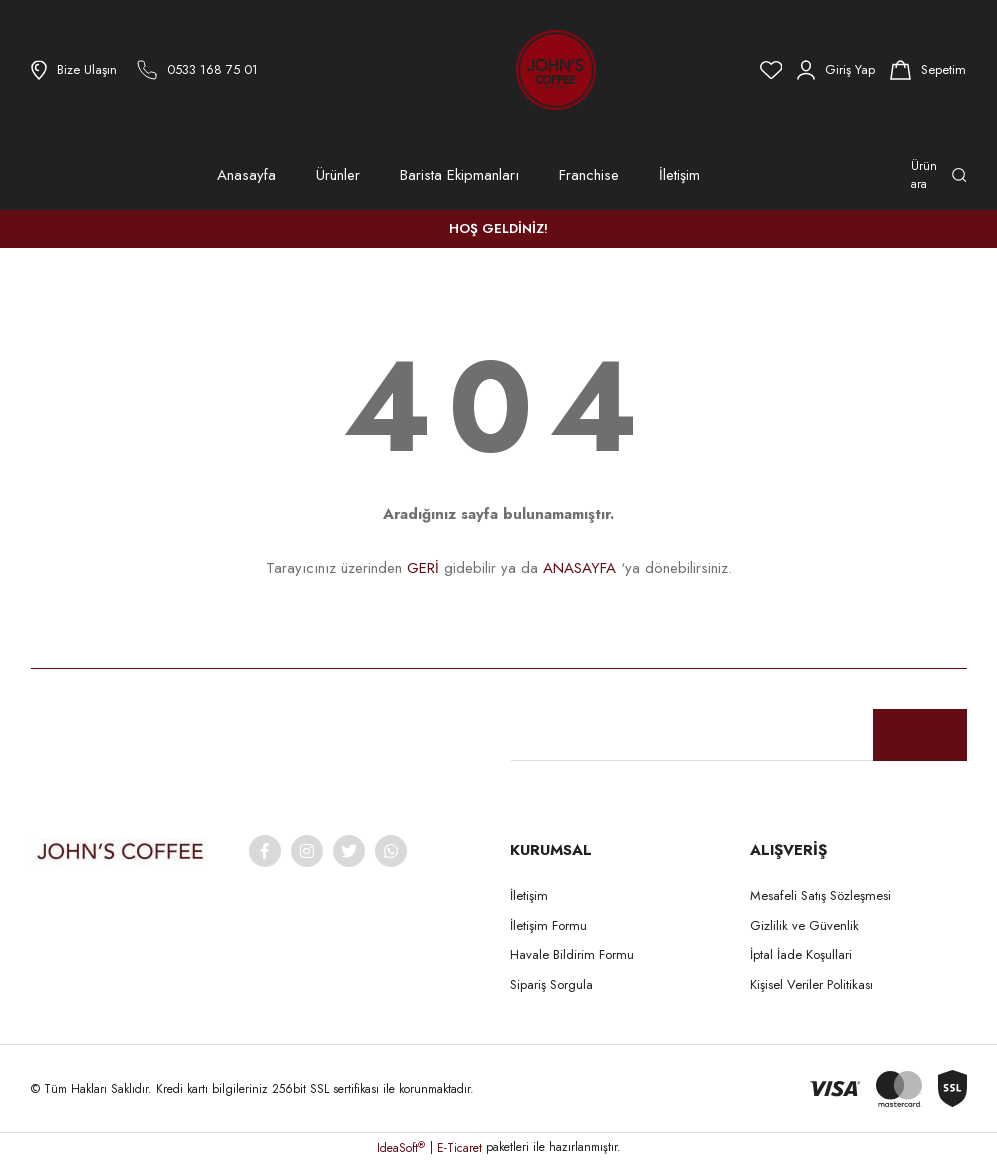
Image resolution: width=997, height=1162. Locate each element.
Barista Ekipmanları (459, 175)
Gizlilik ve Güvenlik (804, 925)
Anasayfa (246, 175)
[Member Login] (836, 70)
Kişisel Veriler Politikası (811, 984)
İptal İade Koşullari (801, 954)
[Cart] (928, 70)
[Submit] (920, 735)
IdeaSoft (401, 1148)
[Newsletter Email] (739, 735)
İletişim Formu (548, 925)
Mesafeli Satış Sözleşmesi (820, 895)
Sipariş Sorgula (551, 984)
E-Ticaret (459, 1148)
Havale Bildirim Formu (572, 954)
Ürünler (338, 175)
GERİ (423, 568)
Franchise (589, 175)
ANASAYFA (579, 568)
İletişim (679, 175)
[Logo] (501, 70)
